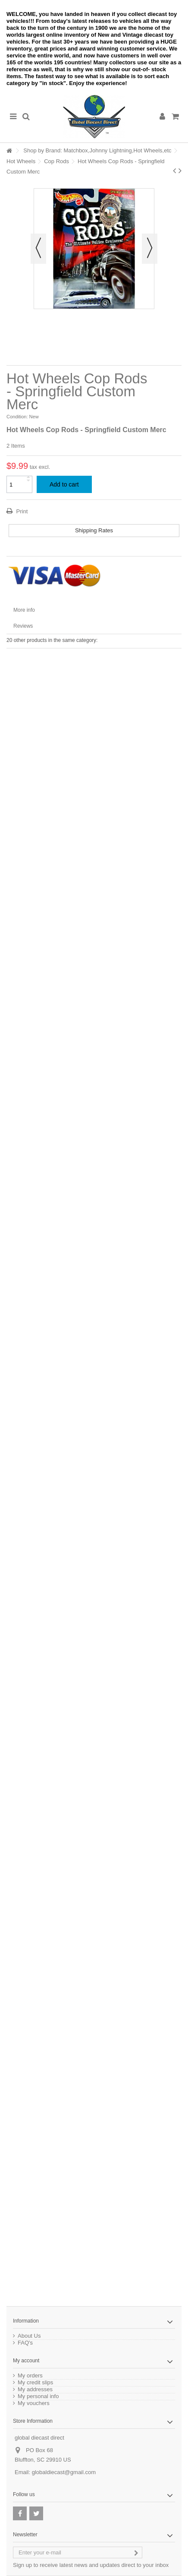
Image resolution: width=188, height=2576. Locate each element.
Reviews (23, 626)
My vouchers (34, 2403)
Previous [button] (38, 249)
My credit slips (35, 2382)
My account (26, 2361)
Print (21, 511)
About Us (29, 2336)
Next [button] (149, 249)
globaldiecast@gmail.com (64, 2472)
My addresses (35, 2389)
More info (24, 610)
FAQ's (25, 2343)
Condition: (17, 416)
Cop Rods (56, 161)
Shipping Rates (94, 530)
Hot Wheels (20, 161)
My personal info (38, 2396)
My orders (30, 2376)
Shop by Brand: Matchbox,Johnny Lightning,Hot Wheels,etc (97, 150)
